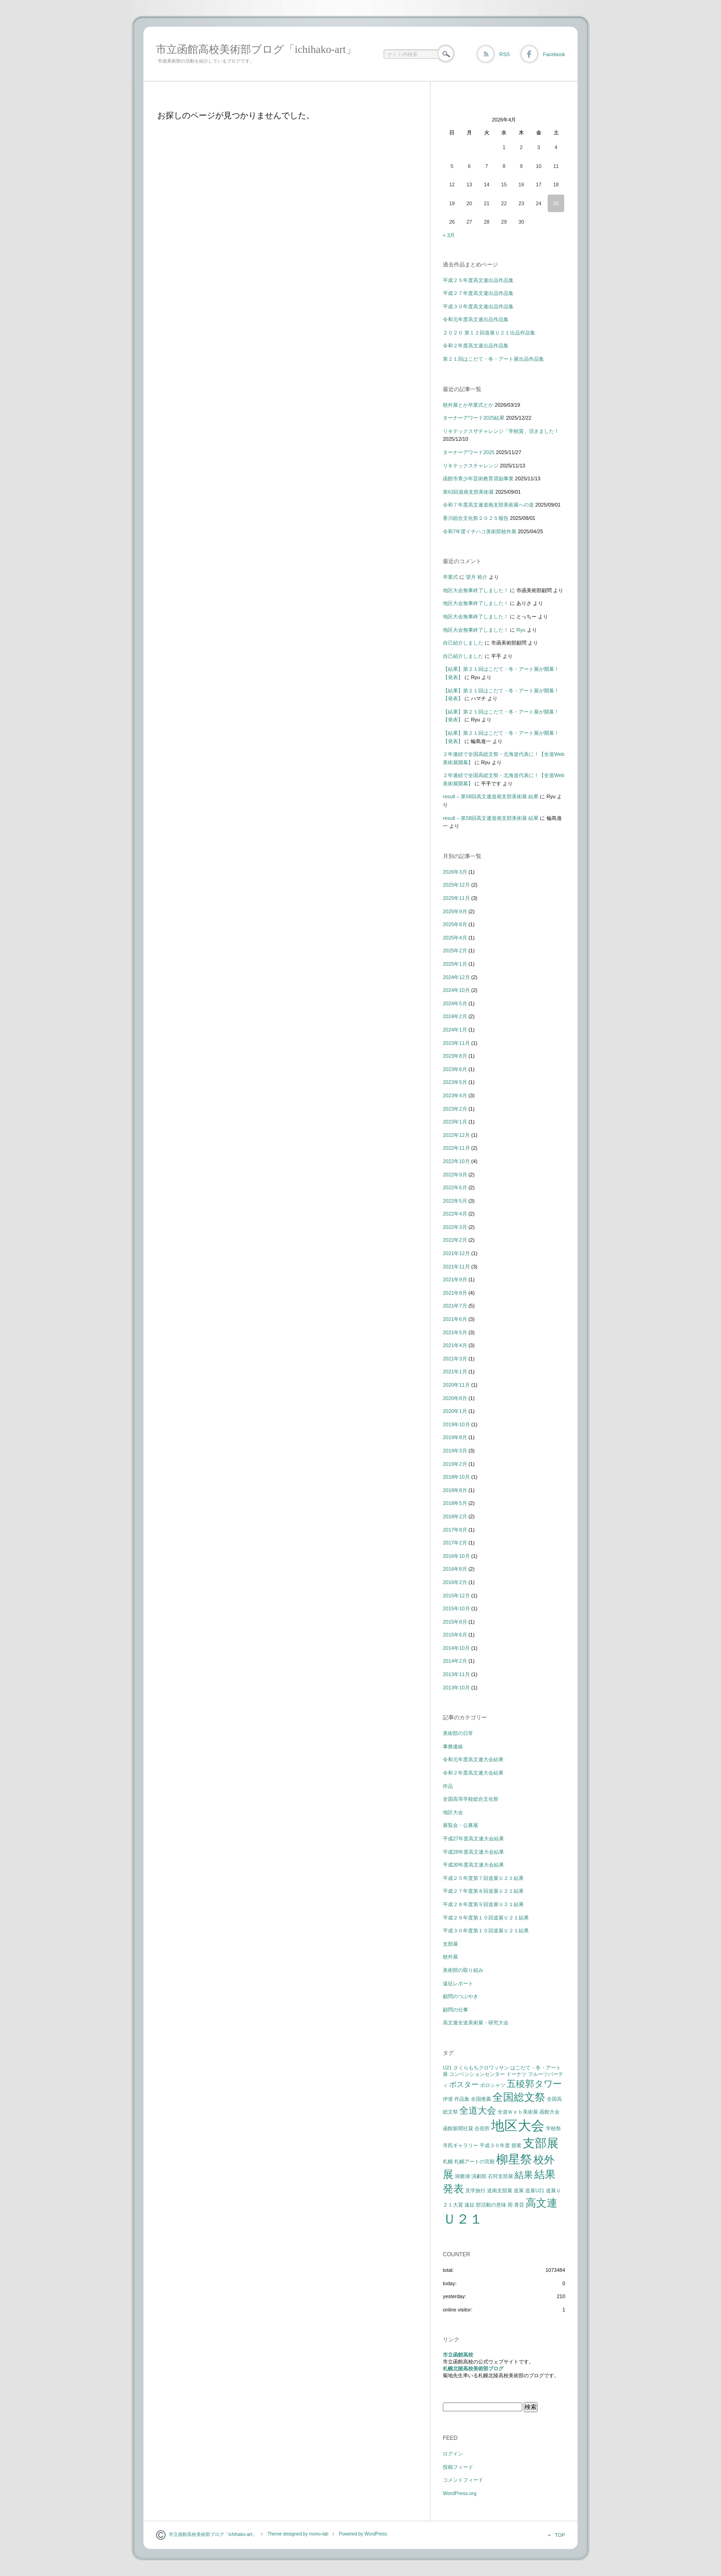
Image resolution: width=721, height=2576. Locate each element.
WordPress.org (459, 2493)
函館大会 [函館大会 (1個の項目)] (549, 2112)
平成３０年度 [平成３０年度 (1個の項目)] (495, 2145)
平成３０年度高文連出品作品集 (478, 306)
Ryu (521, 630)
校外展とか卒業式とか (468, 405)
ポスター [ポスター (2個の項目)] (464, 2084)
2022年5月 (455, 1201)
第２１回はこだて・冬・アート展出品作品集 (493, 359)
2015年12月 (456, 1595)
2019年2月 (455, 1464)
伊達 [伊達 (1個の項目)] (448, 2099)
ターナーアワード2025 (468, 452)
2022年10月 (456, 1161)
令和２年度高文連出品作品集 (476, 345)
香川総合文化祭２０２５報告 (476, 518)
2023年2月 (455, 1109)
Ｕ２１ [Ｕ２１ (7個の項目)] (463, 2218)
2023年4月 (455, 1095)
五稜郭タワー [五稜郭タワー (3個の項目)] (534, 2084)
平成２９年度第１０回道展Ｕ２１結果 (486, 1917)
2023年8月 (455, 1056)
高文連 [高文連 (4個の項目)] (541, 2203)
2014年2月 (455, 1661)
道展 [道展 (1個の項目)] (519, 2190)
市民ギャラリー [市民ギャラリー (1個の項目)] (460, 2145)
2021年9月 (455, 1279)
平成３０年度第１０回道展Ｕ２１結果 (486, 1930)
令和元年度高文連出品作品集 (476, 319)
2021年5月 (455, 1332)
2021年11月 (456, 1266)
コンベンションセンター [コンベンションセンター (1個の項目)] (477, 2074)
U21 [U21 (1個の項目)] (447, 2067)
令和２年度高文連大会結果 (473, 1772)
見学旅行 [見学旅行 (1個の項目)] (475, 2190)
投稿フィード (458, 2467)
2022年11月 (456, 1148)
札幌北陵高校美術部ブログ (473, 2368)
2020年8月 (455, 1398)
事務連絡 (453, 1746)
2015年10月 (456, 1608)
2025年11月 (456, 898)
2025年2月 (455, 950)
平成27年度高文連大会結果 (473, 1838)
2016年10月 (456, 1556)
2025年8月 (455, 924)
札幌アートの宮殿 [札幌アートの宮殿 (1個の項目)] (474, 2161)
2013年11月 (456, 1674)
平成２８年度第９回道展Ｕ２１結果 (483, 1904)
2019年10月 (456, 1424)
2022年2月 (455, 1240)
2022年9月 (455, 1174)
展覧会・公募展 (460, 1825)
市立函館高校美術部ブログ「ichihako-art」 (256, 49)
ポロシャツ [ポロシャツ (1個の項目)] (492, 2085)
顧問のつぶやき (460, 1996)
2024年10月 (456, 990)
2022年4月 (455, 1213)
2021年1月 (455, 1371)
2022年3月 (455, 1227)
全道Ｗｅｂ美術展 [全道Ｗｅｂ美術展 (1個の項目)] (518, 2112)
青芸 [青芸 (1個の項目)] (519, 2204)
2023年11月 (456, 1043)
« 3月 (449, 235)
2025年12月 (456, 884)
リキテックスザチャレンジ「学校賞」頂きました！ (501, 431)
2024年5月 (455, 1003)
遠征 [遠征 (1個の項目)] (469, 2204)
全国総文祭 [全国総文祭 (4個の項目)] (518, 2097)
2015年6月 (455, 1634)
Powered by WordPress (363, 2533)
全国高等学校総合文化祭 (470, 1799)
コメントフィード (463, 2480)
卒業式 (450, 577)
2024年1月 (455, 1029)
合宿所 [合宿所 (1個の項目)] (482, 2128)
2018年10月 (456, 1477)
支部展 (450, 1944)
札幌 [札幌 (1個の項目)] (448, 2161)
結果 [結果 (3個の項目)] (524, 2175)
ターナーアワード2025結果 (473, 418)
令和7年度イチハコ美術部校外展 (479, 531)
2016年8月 (455, 1569)
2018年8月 (455, 1490)
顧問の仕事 (455, 2009)
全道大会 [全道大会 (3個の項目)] (477, 2110)
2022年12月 (456, 1135)
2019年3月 (455, 1450)
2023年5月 (455, 1082)
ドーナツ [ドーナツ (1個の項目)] (516, 2074)
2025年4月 (455, 937)
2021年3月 (455, 1358)
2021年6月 (455, 1319)
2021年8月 (455, 1293)
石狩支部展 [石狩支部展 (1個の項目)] (500, 2176)
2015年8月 (455, 1622)
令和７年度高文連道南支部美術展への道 (488, 504)
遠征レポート (458, 1983)
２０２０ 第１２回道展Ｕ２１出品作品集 (489, 332)
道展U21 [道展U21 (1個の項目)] (534, 2190)
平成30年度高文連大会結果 (473, 1864)
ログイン (453, 2453)
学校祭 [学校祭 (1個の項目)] (553, 2128)
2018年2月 (455, 1516)
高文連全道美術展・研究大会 (476, 2022)
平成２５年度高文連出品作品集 (478, 280)
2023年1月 (455, 1121)
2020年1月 (455, 1411)
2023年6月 (455, 1069)
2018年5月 (455, 1503)
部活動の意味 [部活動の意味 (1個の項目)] (491, 2204)
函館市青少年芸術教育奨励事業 (478, 478)
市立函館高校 (458, 2354)
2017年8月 (455, 1530)
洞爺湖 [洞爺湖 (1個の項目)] (462, 2176)
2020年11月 (456, 1385)
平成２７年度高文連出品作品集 (478, 293)
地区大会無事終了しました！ (476, 590)
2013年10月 (456, 1687)
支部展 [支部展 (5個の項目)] (541, 2143)
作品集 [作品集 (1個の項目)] (461, 2099)
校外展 (450, 1956)
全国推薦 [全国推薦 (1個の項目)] (481, 2099)
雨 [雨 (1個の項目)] (510, 2204)
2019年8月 (455, 1437)
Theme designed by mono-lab (298, 2533)
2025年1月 (455, 964)
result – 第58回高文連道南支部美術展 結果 (490, 796)
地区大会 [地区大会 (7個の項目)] (517, 2125)
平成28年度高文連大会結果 (473, 1852)
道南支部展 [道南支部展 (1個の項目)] (499, 2190)
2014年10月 (456, 1648)
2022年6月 (455, 1187)
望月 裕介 (476, 577)
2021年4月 (455, 1345)
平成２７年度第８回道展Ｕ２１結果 (483, 1891)
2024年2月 (455, 1016)
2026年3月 (455, 872)
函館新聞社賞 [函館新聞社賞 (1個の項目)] (458, 2128)
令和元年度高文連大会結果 (473, 1759)
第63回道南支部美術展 (468, 492)
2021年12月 (456, 1253)
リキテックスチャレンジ (470, 465)
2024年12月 (456, 977)
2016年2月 (455, 1582)
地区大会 (453, 1812)
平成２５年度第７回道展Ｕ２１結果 (483, 1878)
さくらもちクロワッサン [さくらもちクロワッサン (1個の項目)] (481, 2067)
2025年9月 (455, 911)
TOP (560, 2535)
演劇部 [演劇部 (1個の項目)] (478, 2176)
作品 (448, 1786)
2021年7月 (455, 1305)
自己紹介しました (463, 642)
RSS (504, 54)
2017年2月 (455, 1542)
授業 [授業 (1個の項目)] (516, 2145)
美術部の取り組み (463, 1970)
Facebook (554, 54)
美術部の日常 (458, 1733)
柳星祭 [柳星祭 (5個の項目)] (514, 2159)
